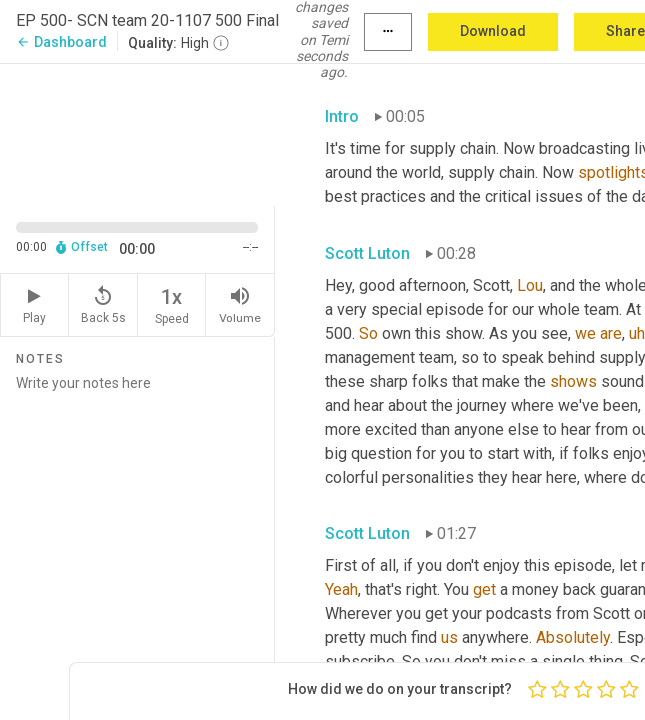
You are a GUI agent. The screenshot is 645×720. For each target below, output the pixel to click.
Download (493, 31)
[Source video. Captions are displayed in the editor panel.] (137, 133)
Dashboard (61, 42)
